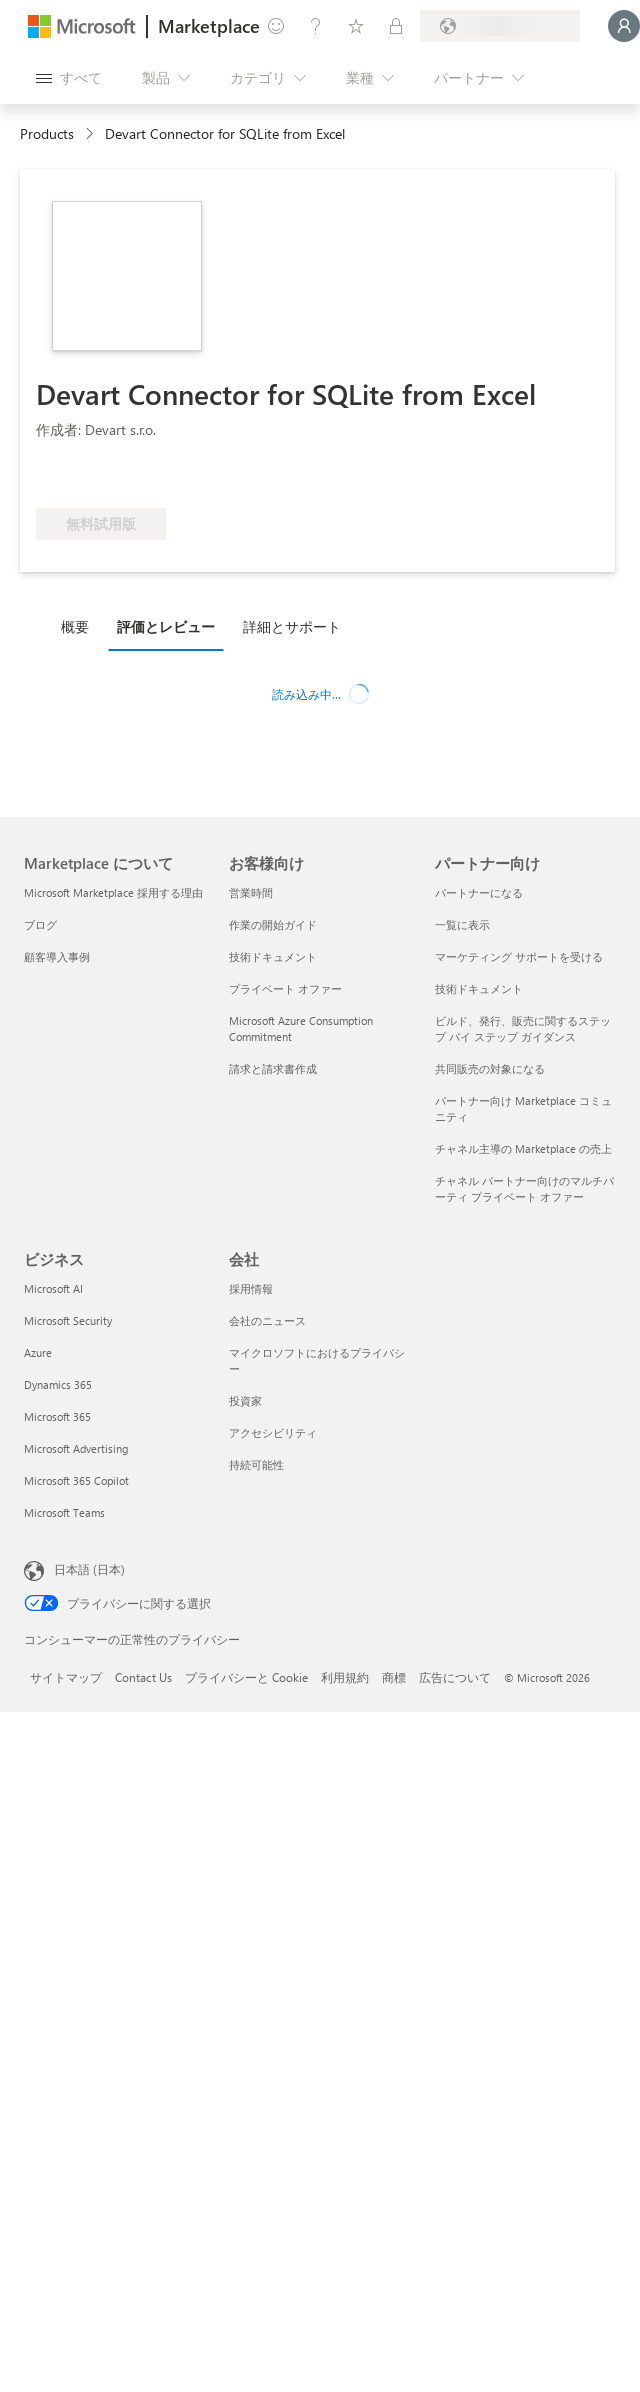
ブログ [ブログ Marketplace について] (40, 924)
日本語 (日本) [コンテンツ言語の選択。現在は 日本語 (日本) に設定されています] (89, 1569)
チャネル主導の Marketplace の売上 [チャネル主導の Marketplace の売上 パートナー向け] (523, 1148)
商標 (394, 1677)
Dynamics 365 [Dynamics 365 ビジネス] (58, 1384)
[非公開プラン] (396, 26)
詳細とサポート (292, 626)
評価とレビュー (166, 626)
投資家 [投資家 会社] (245, 1400)
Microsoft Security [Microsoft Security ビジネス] (68, 1320)
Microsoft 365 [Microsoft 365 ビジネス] (57, 1416)
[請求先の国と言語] (500, 26)
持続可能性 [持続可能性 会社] (256, 1464)
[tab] (80, 626)
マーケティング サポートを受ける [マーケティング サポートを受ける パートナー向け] (519, 956)
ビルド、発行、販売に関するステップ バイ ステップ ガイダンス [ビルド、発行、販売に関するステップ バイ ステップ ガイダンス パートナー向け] (523, 1028)
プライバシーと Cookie (246, 1677)
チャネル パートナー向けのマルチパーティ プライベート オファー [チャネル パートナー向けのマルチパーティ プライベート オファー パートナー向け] (524, 1188)
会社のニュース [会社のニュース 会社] (267, 1320)
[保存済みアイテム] (356, 26)
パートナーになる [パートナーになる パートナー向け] (479, 892)
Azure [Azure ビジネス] (38, 1352)
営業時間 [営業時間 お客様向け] (251, 892)
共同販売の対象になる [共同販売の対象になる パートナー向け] (490, 1068)
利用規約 (345, 1677)
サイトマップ (66, 1677)
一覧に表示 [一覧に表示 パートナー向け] (462, 924)
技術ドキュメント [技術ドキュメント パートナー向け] (479, 988)
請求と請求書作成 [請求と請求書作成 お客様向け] (273, 1068)
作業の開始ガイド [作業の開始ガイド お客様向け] (273, 924)
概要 (75, 626)
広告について (455, 1677)
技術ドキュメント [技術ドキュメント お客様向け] (273, 956)
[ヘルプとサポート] (316, 26)
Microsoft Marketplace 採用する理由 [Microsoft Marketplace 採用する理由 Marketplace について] (113, 892)
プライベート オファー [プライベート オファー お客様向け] (285, 988)
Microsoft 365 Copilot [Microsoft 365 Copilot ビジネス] (76, 1480)
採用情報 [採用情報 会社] (251, 1288)
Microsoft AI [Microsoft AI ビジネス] (53, 1288)
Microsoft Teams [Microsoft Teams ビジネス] (64, 1512)
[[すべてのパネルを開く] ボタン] (69, 78)
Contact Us (143, 1677)
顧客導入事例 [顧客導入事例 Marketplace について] (57, 956)
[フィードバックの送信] (276, 26)
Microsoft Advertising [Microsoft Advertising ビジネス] (76, 1448)
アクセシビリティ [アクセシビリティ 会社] (273, 1432)
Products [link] (47, 133)
